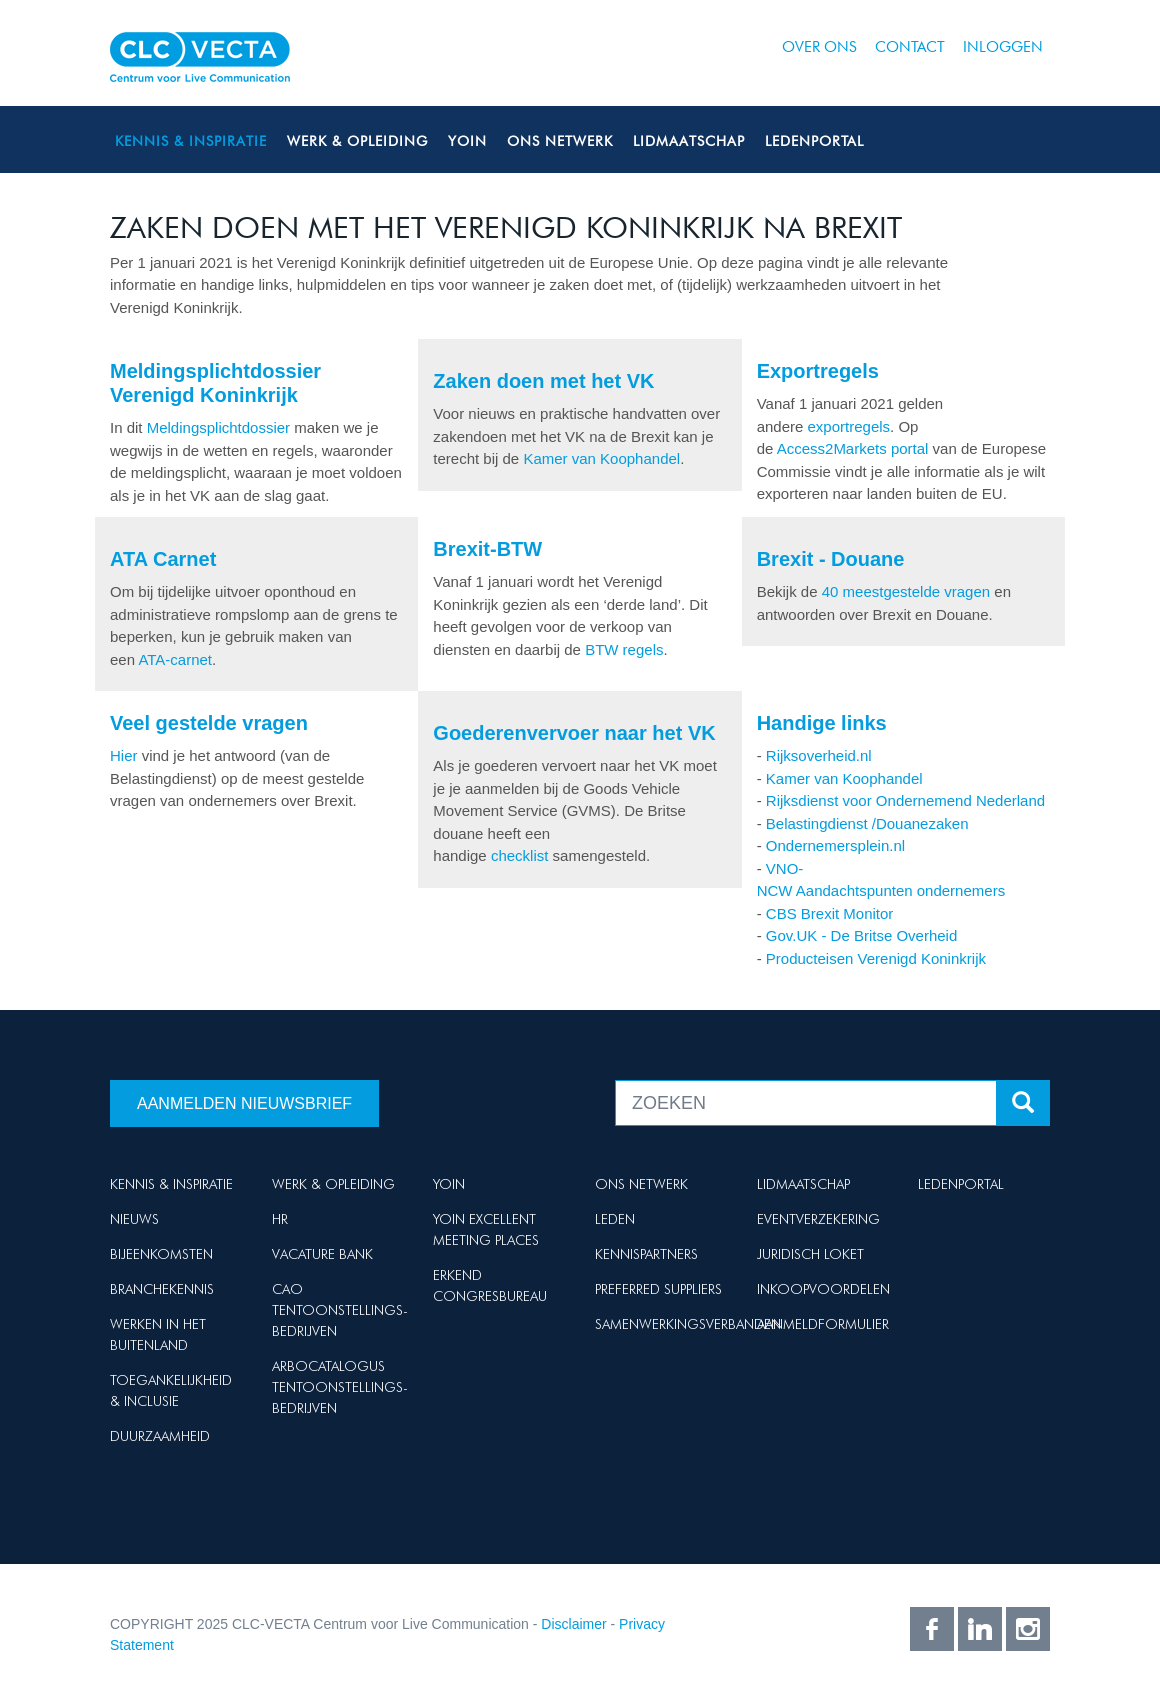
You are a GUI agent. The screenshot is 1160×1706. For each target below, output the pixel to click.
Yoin (467, 141)
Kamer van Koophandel (601, 458)
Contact (910, 47)
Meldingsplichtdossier (218, 427)
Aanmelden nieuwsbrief (244, 1103)
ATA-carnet (175, 659)
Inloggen (1003, 47)
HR (280, 1219)
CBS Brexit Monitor (830, 913)
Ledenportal (814, 141)
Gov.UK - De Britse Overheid (861, 935)
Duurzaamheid (160, 1436)
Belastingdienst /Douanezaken (867, 823)
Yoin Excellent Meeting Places (486, 1229)
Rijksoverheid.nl (819, 755)
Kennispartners (646, 1254)
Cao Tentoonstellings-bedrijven (340, 1310)
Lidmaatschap (689, 141)
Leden (615, 1219)
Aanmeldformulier (823, 1324)
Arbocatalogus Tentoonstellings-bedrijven (340, 1387)
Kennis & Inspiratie (191, 141)
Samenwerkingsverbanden (688, 1324)
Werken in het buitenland (158, 1334)
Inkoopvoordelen (823, 1289)
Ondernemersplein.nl (835, 845)
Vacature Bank (322, 1254)
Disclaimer (573, 1624)
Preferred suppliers (658, 1289)
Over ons (819, 47)
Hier (124, 755)
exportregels (849, 426)
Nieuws (134, 1219)
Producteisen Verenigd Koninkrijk (876, 958)
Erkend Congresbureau (490, 1285)
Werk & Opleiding (357, 141)
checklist (522, 855)
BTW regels (624, 649)
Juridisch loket (810, 1254)
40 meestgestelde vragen (906, 591)
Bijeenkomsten (161, 1254)
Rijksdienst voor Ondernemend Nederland (905, 800)
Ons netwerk (560, 141)
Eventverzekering (818, 1219)
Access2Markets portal (853, 448)
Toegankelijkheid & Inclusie (171, 1390)
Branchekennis (162, 1289)
